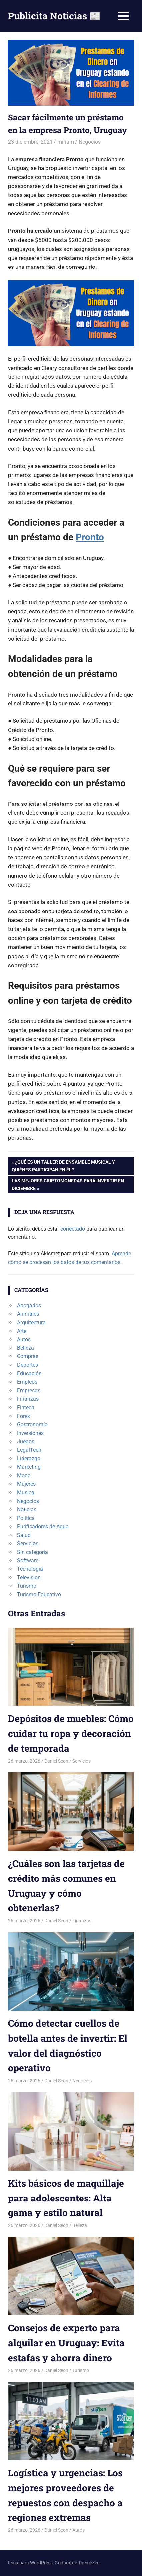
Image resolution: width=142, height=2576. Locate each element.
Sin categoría (32, 1552)
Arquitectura (31, 1322)
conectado (72, 1229)
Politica (26, 1518)
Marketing (29, 1467)
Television (29, 1577)
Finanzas (28, 1399)
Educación (29, 1373)
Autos (24, 1339)
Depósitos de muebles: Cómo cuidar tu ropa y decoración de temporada (71, 1733)
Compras (27, 1356)
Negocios (90, 142)
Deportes (27, 1365)
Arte (21, 1331)
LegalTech (29, 1450)
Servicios (27, 1543)
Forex (23, 1416)
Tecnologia (30, 1569)
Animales (28, 1314)
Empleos (27, 1382)
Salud (24, 1535)
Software (27, 1560)
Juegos (25, 1441)
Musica (25, 1492)
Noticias (26, 1509)
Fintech (25, 1407)
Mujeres (26, 1484)
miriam (65, 142)
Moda (24, 1475)
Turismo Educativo (39, 1594)
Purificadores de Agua (43, 1526)
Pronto (90, 537)
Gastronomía (32, 1424)
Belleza (25, 1348)
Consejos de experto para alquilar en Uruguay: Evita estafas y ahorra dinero (66, 2343)
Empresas (28, 1390)
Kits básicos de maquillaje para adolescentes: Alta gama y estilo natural (66, 2198)
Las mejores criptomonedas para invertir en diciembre (67, 1184)
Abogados (29, 1305)
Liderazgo (28, 1458)
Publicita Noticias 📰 (54, 16)
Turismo (26, 1586)
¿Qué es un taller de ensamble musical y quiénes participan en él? (63, 1165)
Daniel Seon (56, 1761)
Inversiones (30, 1433)
